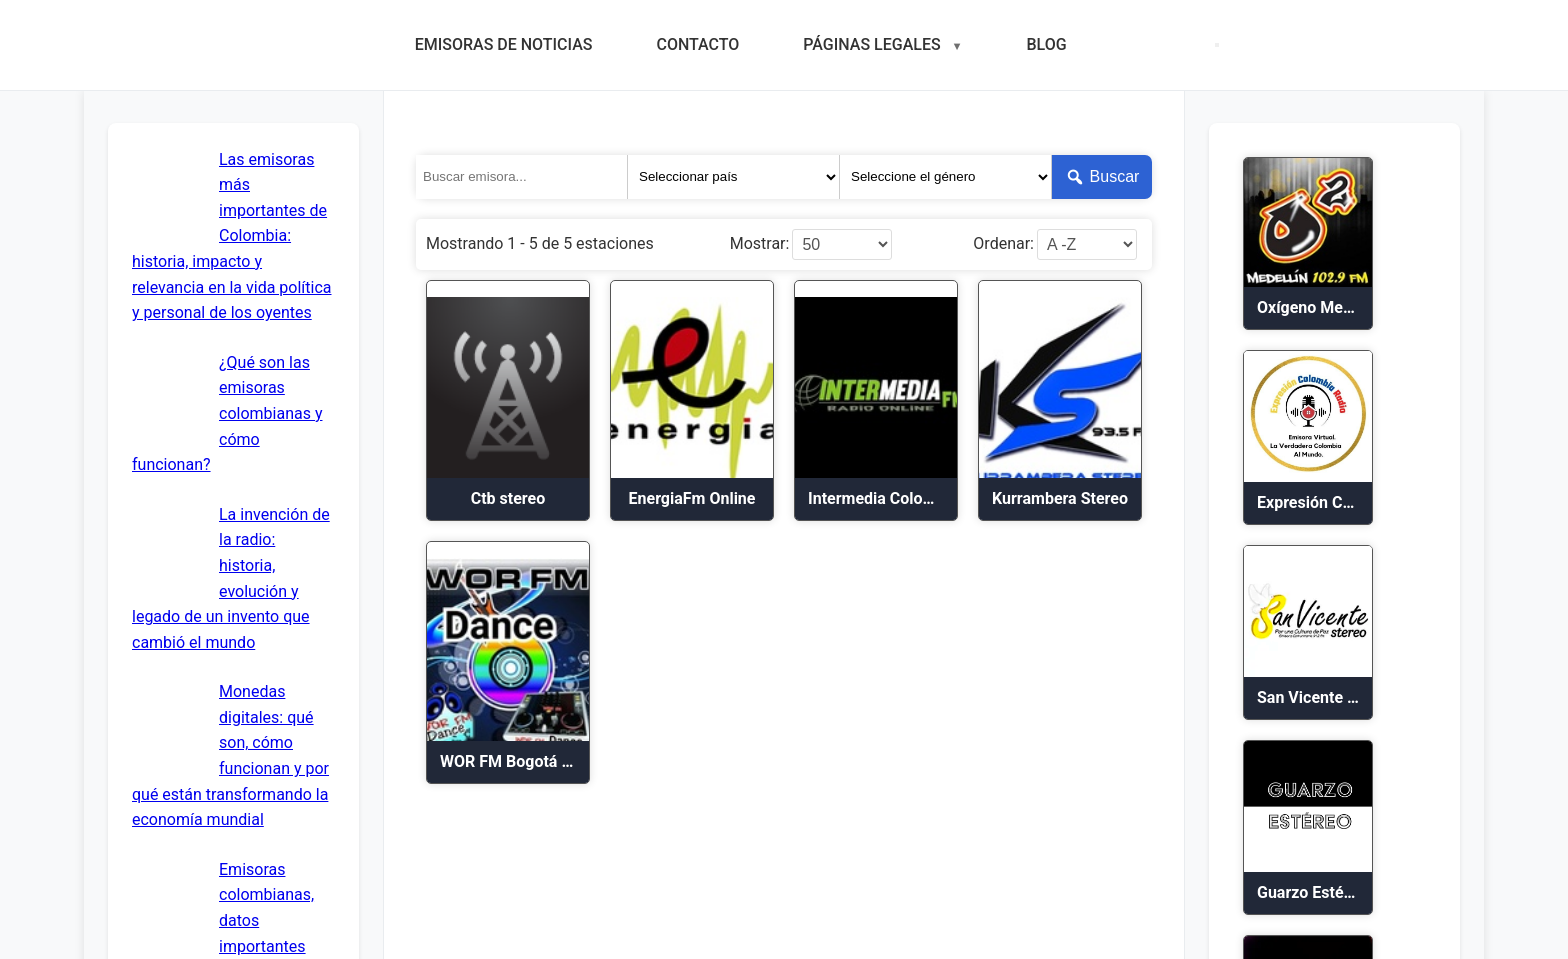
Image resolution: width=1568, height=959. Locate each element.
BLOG (1046, 44)
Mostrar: (760, 244)
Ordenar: (1003, 244)
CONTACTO (697, 44)
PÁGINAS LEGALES (871, 44)
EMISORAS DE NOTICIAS (504, 44)
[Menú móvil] (1217, 45)
